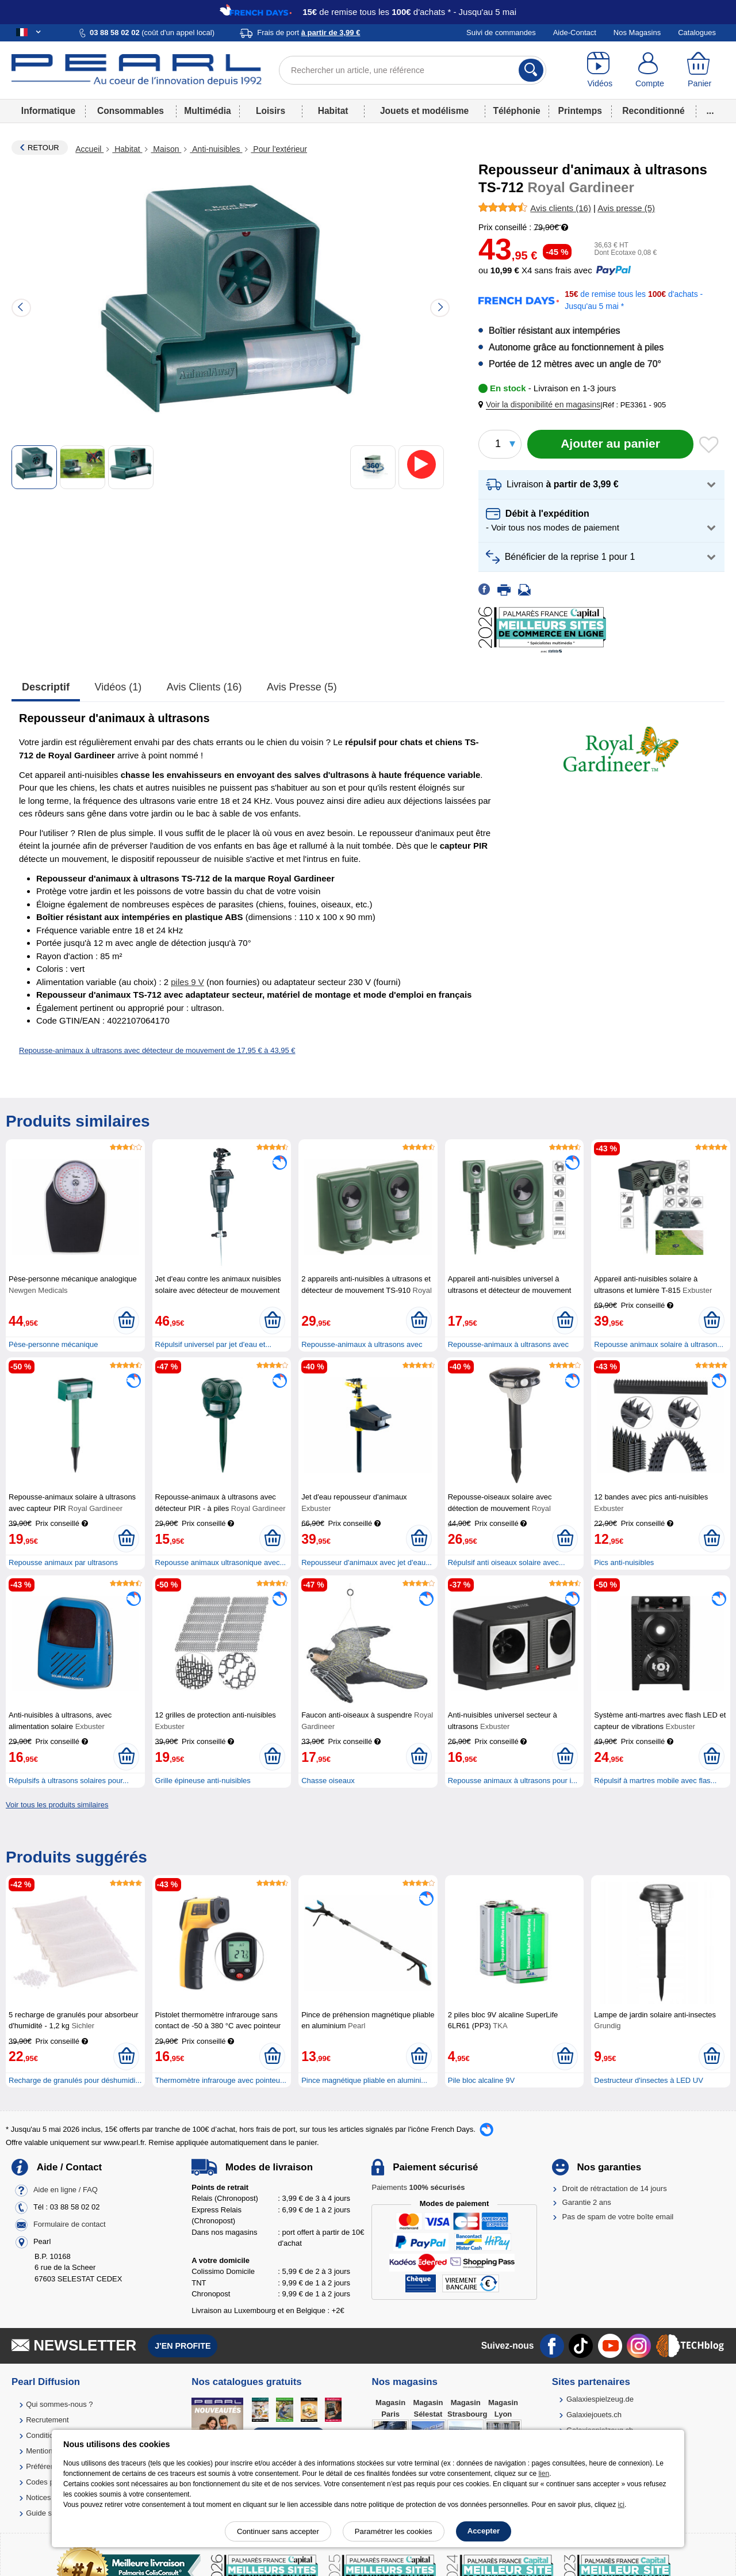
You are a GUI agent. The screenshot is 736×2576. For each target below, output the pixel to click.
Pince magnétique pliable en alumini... (364, 2080)
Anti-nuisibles (216, 149)
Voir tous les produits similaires (57, 1804)
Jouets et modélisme (424, 111)
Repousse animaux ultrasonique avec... (220, 1562)
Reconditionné (653, 111)
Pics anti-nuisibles (624, 1562)
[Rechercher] (531, 70)
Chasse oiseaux (328, 1780)
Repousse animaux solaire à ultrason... (658, 1344)
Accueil (89, 149)
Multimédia (207, 111)
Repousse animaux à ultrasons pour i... (512, 1780)
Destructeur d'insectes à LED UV (648, 2080)
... (710, 111)
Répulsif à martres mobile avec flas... (655, 1780)
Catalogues (697, 32)
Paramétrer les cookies (393, 2531)
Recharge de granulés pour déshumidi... (75, 2080)
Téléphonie (516, 111)
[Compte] (650, 70)
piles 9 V (187, 982)
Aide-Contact (574, 32)
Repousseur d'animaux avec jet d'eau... (366, 1562)
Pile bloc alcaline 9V (481, 2080)
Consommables (130, 111)
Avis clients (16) (204, 687)
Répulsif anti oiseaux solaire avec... (506, 1562)
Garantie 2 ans (586, 2202)
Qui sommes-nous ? (59, 2404)
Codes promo (48, 2482)
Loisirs (270, 111)
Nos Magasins (637, 32)
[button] (541, 405)
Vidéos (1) (118, 687)
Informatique (48, 111)
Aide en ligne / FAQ (65, 2189)
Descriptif (46, 687)
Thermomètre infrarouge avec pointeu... (220, 2080)
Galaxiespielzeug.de (600, 2399)
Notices (38, 2497)
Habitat (333, 111)
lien (543, 2474)
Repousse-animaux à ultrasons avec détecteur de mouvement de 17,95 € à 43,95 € (157, 1050)
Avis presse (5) (302, 687)
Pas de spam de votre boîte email (618, 2216)
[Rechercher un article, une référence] (412, 70)
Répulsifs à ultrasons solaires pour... (69, 1780)
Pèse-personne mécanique (53, 1344)
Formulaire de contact (69, 2224)
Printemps (580, 111)
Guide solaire (48, 2513)
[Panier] (699, 70)
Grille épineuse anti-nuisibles (203, 1780)
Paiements (418, 2187)
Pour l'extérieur (279, 149)
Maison (166, 149)
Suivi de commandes (501, 32)
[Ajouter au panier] (610, 444)
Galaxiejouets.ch (594, 2414)
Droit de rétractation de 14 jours (614, 2188)
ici (621, 2505)
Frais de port (308, 32)
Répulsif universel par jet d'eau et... (213, 1344)
